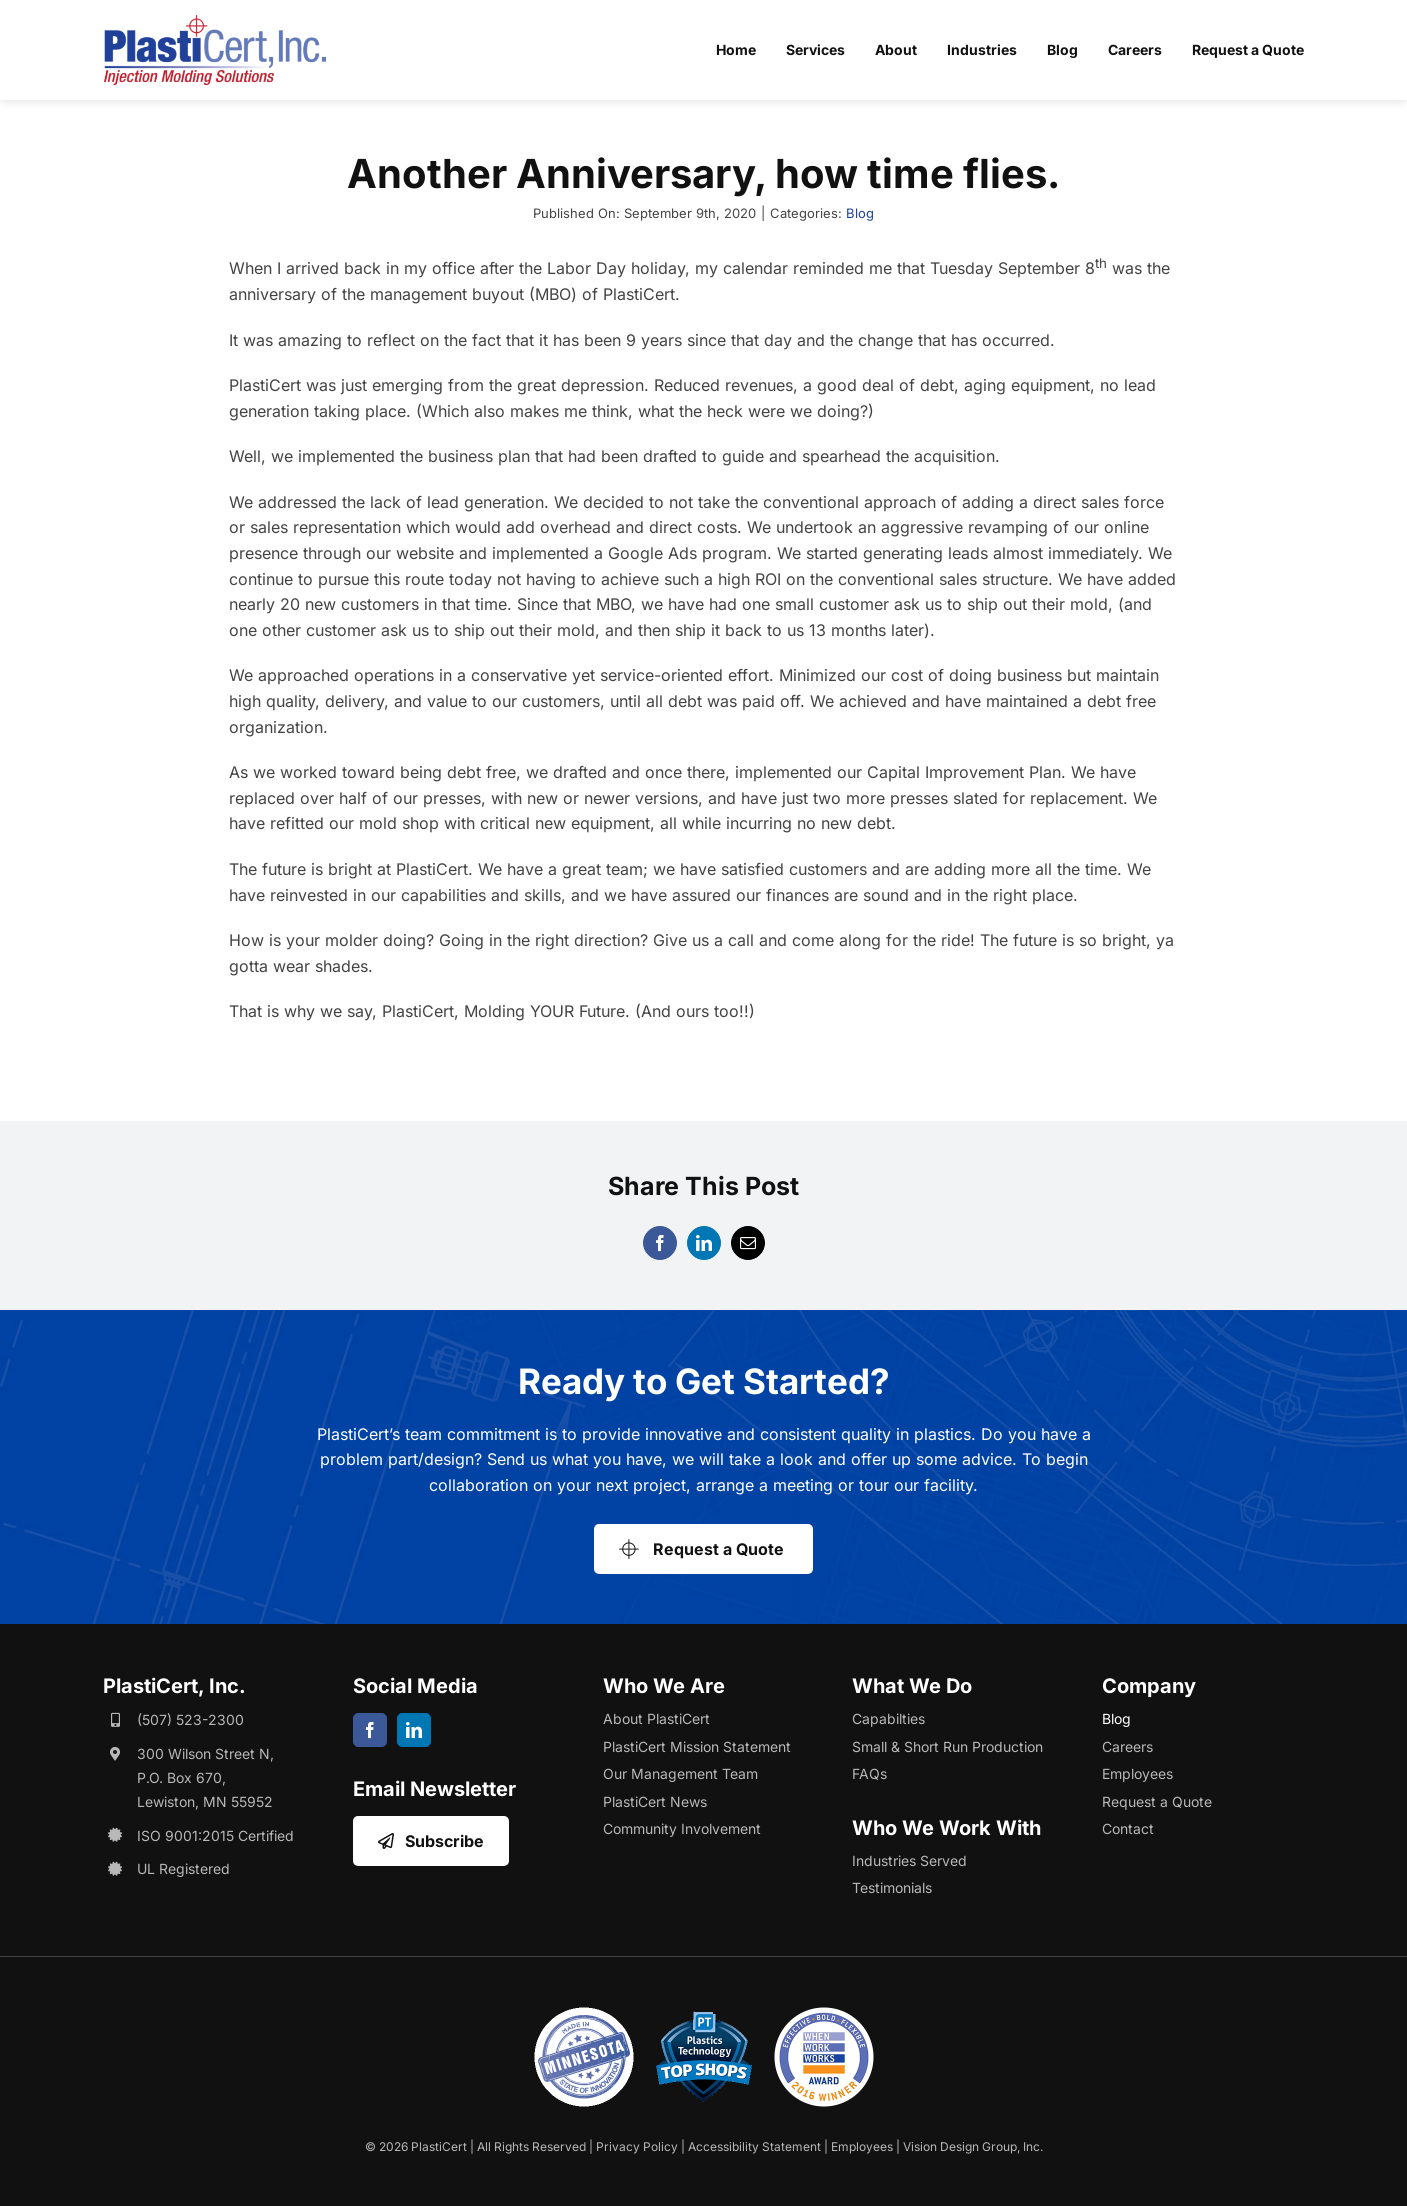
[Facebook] (660, 1243)
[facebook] (370, 1730)
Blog (860, 213)
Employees (862, 2146)
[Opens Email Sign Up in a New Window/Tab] (431, 1841)
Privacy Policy (637, 2146)
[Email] (748, 1243)
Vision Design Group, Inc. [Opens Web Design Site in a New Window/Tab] (973, 2146)
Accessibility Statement (754, 2146)
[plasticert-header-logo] (215, 23)
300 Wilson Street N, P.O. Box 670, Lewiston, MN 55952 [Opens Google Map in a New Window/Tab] (205, 1777)
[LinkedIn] (704, 1243)
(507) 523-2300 (190, 1719)
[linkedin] (414, 1730)
